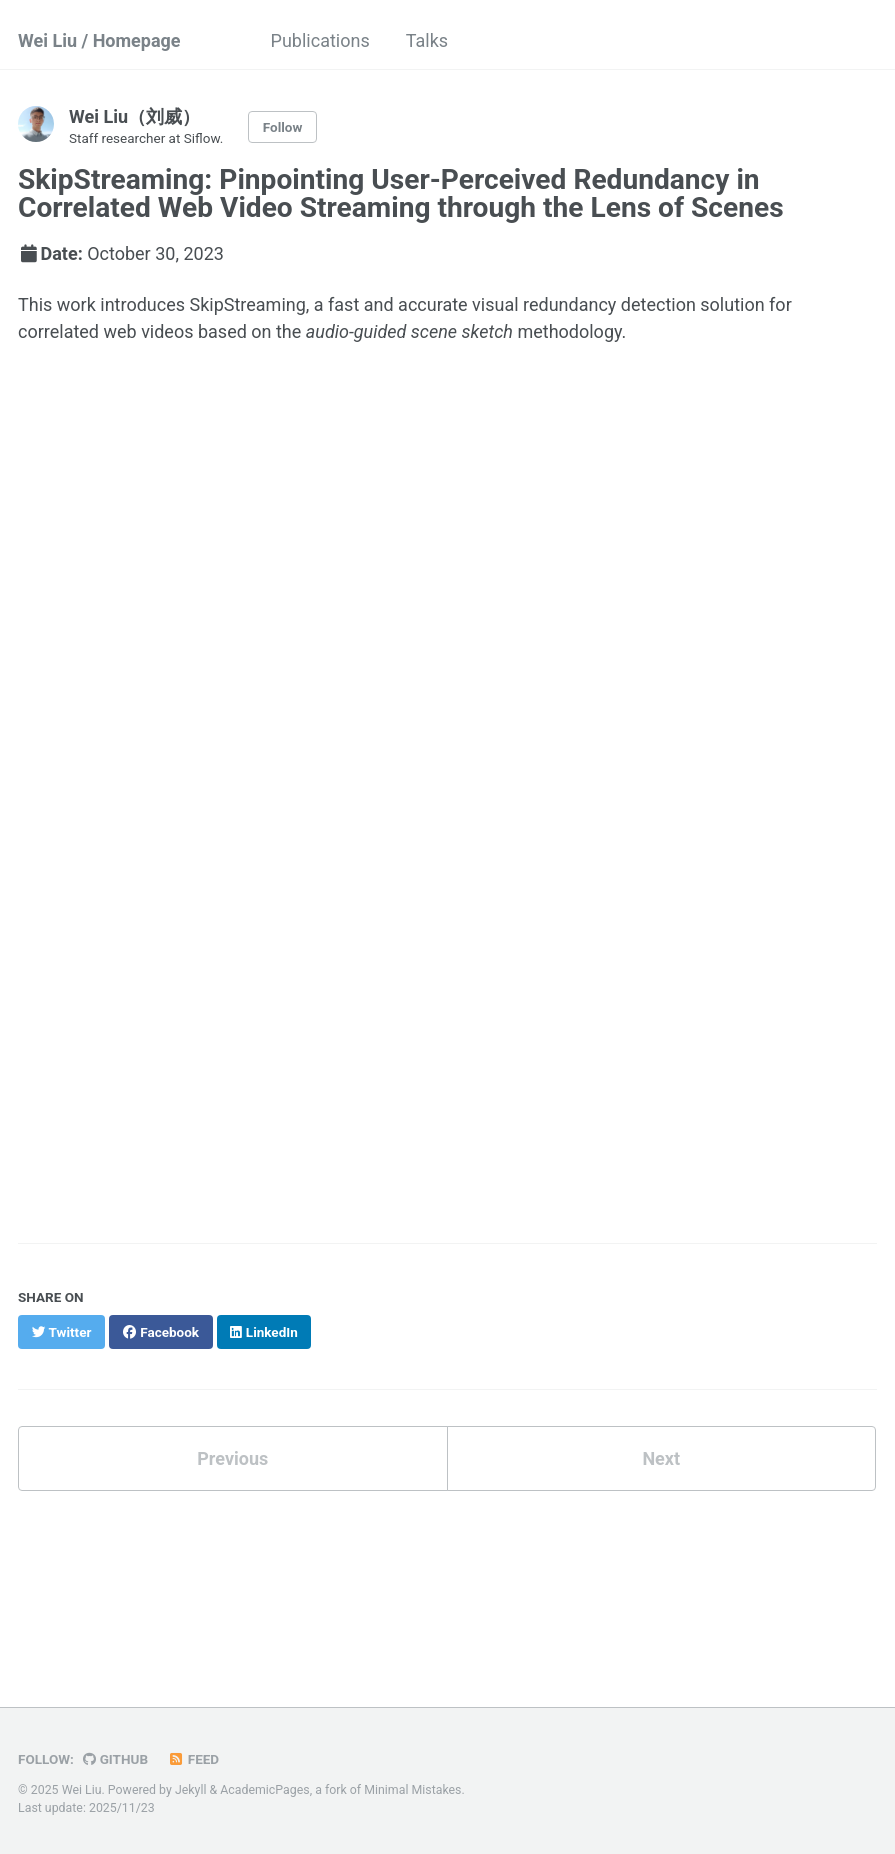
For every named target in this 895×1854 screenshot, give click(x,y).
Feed (194, 1759)
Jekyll (191, 1790)
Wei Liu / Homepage (99, 40)
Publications (320, 40)
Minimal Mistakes (412, 1790)
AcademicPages (264, 1790)
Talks (427, 40)
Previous (232, 1458)
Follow (283, 127)
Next (661, 1458)
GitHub (115, 1759)
